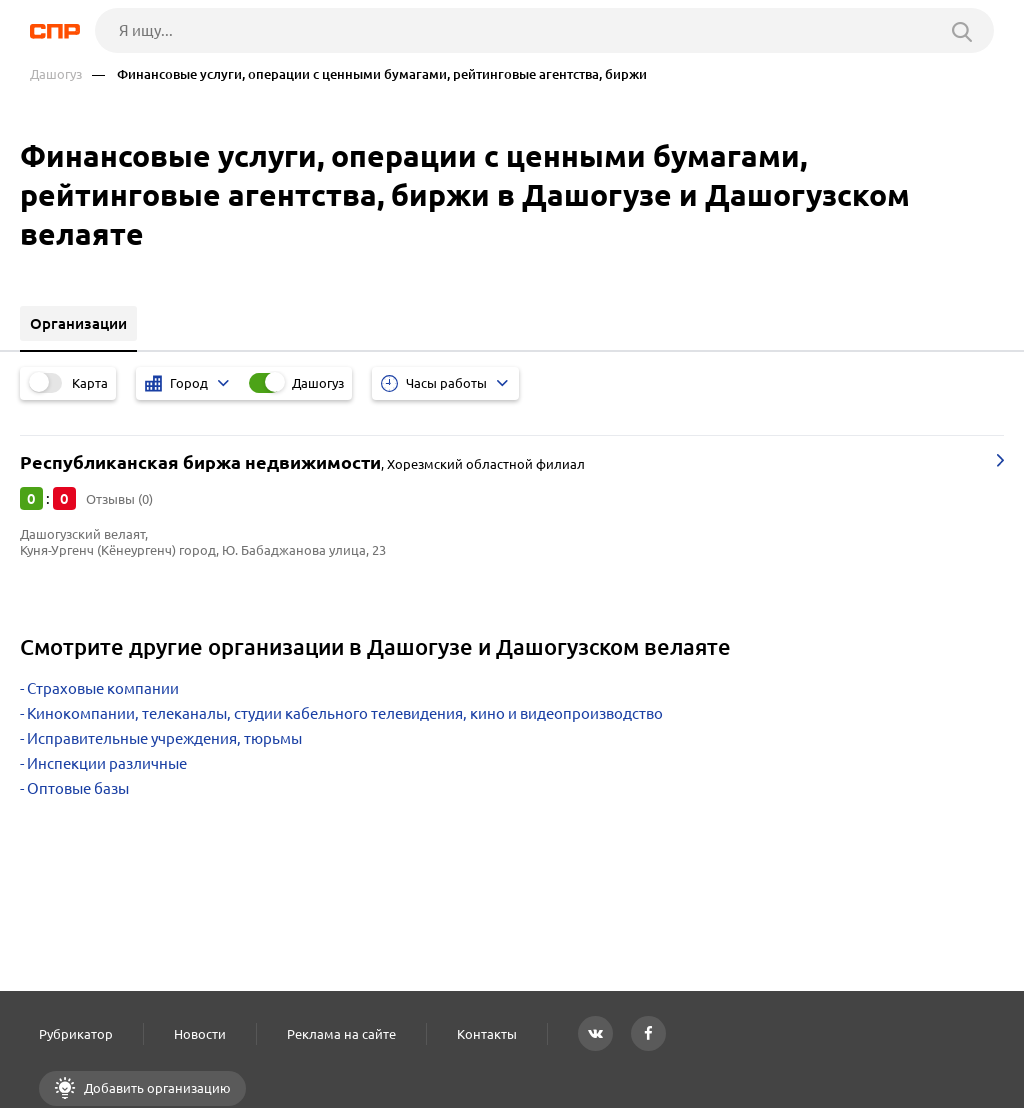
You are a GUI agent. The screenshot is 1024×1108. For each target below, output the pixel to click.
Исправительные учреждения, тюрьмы (164, 738)
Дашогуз (56, 74)
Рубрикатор (76, 1034)
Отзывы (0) (119, 499)
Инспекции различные (107, 763)
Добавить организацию (156, 1088)
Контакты (487, 1034)
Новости (200, 1034)
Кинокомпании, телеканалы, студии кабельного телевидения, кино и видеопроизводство (345, 713)
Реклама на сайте (341, 1034)
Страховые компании (103, 688)
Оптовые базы (78, 788)
